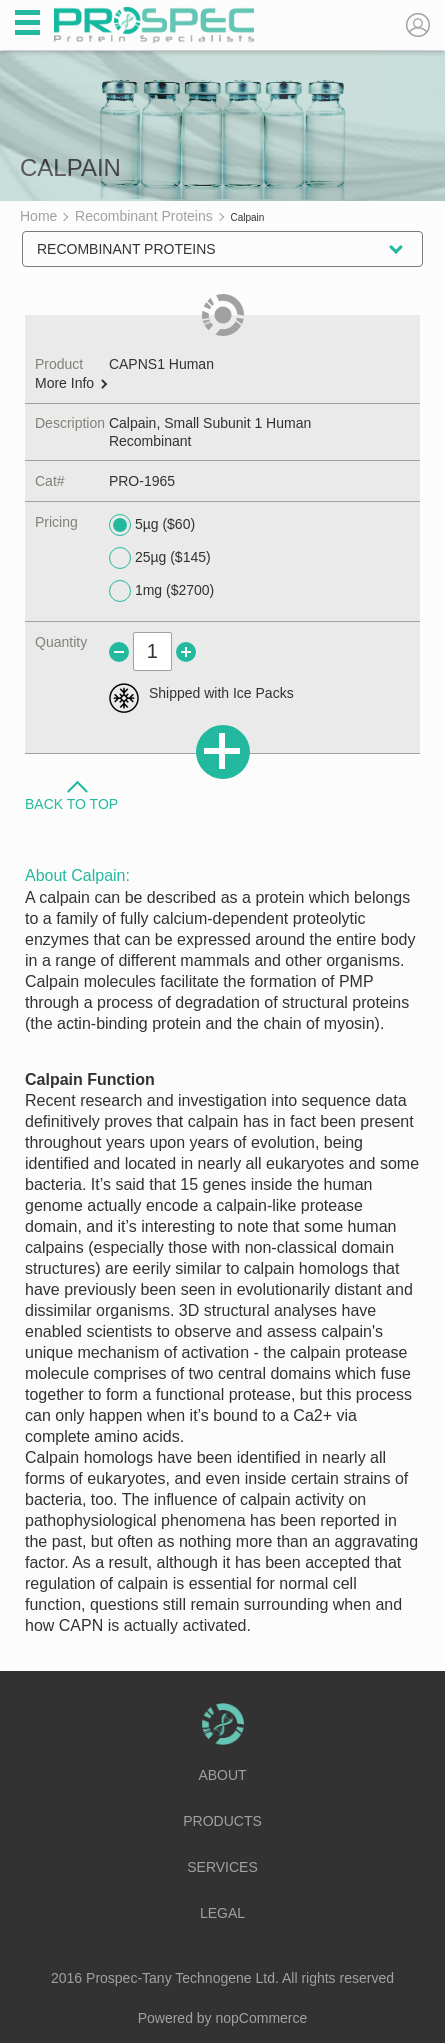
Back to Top (71, 803)
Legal (222, 1913)
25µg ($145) (160, 558)
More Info (71, 383)
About (222, 1775)
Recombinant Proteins (126, 249)
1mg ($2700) (161, 591)
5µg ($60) (152, 525)
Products (222, 1821)
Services (222, 1867)
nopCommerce (262, 2018)
